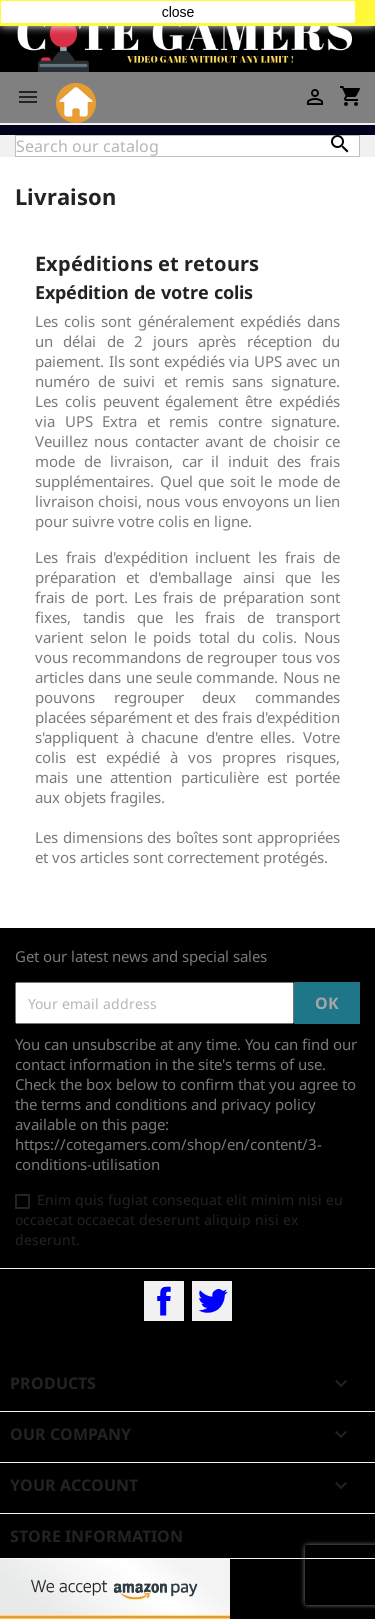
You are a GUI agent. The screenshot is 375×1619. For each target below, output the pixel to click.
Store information (96, 1536)
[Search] (187, 146)
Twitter (212, 1301)
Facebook (164, 1301)
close (178, 12)
